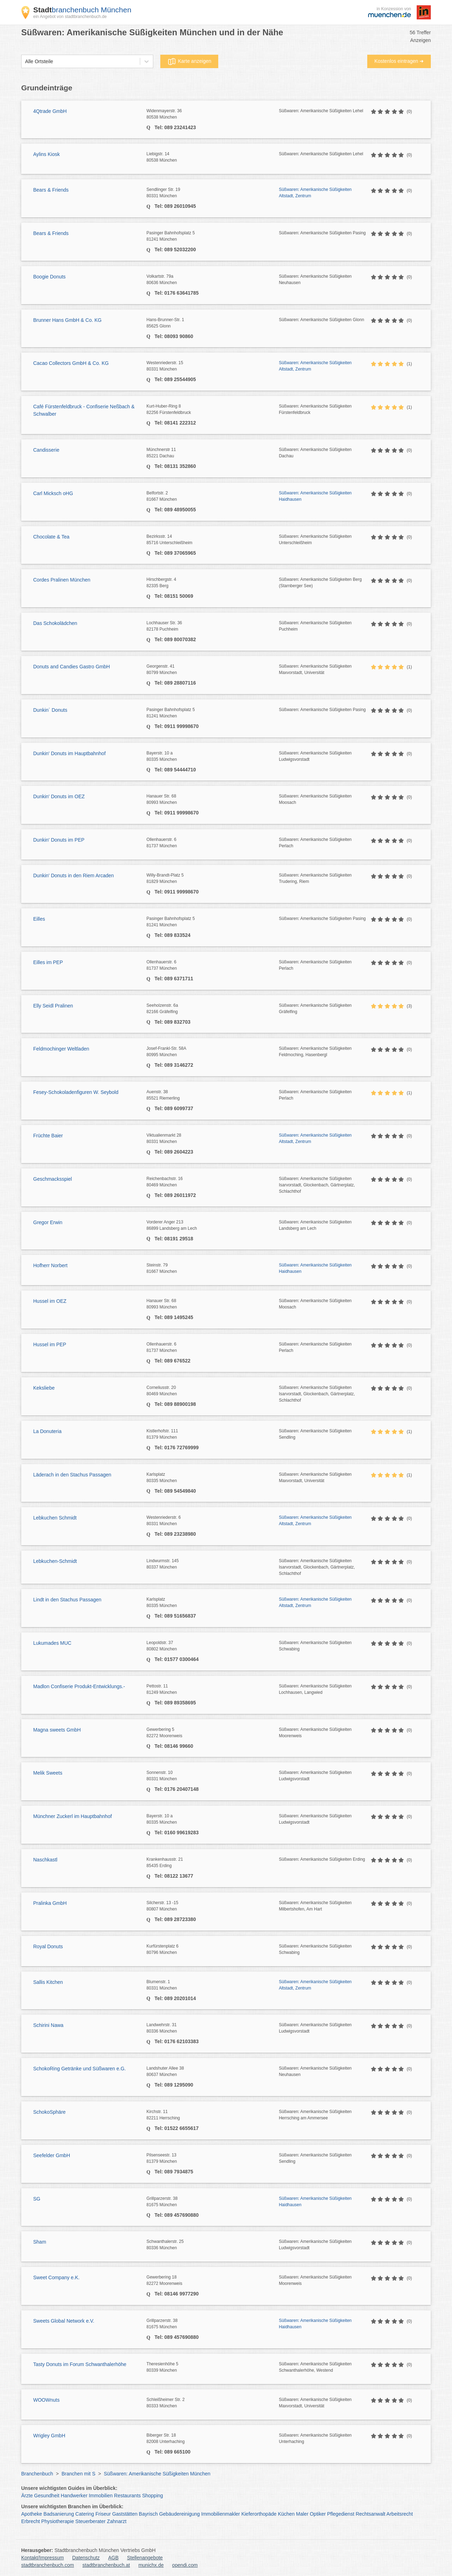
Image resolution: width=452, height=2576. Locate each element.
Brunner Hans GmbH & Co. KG (67, 320)
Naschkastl (45, 1859)
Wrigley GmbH (49, 2435)
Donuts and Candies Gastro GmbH (71, 666)
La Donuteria (47, 1431)
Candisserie (46, 450)
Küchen (286, 2514)
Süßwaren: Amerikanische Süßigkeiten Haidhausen (315, 496)
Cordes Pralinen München (61, 580)
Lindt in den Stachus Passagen (67, 1599)
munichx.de (151, 2565)
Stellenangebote (145, 2557)
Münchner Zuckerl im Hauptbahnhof (72, 1816)
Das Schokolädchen (55, 623)
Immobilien (101, 2495)
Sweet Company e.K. (56, 2277)
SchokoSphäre (49, 2112)
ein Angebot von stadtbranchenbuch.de (70, 16)
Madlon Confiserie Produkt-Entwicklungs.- (79, 1686)
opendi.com (184, 2565)
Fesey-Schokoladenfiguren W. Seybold (75, 1092)
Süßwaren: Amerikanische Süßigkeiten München (157, 2473)
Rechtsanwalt (370, 2514)
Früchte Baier (48, 1135)
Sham (39, 2242)
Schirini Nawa (48, 2025)
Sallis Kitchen (48, 1982)
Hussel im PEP (49, 1344)
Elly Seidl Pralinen (53, 1006)
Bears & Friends (51, 190)
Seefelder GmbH (51, 2155)
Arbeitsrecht (399, 2514)
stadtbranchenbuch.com (47, 2565)
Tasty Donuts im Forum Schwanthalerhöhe (79, 2364)
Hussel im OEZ (49, 1301)
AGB (113, 2557)
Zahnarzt (116, 2521)
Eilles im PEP (48, 962)
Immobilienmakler (220, 2514)
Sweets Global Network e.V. (63, 2321)
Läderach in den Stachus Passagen (72, 1474)
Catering (84, 2514)
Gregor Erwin (47, 1222)
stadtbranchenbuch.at (106, 2565)
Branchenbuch (37, 2473)
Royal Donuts (48, 1946)
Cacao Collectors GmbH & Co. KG (71, 363)
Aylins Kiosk (46, 154)
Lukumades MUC (52, 1643)
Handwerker (74, 2495)
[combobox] (25, 61)
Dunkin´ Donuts (50, 710)
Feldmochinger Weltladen (61, 1049)
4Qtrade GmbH (50, 111)
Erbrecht (30, 2521)
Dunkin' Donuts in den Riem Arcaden (73, 875)
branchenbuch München (82, 10)
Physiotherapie (57, 2521)
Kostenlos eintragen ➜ (399, 61)
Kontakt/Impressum (42, 2557)
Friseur (103, 2514)
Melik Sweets (47, 1773)
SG (36, 2199)
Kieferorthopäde (258, 2514)
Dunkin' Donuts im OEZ (59, 796)
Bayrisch (148, 2514)
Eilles (39, 919)
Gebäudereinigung (179, 2514)
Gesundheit (47, 2495)
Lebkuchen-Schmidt (55, 1561)
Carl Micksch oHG (53, 493)
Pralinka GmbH (50, 1903)
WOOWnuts (46, 2400)
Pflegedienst (340, 2514)
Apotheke (31, 2514)
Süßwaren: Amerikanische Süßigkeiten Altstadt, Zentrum (315, 192)
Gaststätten (125, 2514)
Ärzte (27, 2495)
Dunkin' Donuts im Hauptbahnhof (69, 753)
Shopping (152, 2495)
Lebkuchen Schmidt (55, 1518)
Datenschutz (86, 2557)
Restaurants (127, 2495)
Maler (302, 2514)
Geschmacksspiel (52, 1179)
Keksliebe (44, 1388)
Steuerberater (90, 2521)
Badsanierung (58, 2514)
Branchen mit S (78, 2473)
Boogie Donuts (49, 276)
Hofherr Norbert (50, 1265)
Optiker (318, 2514)
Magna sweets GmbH (57, 1730)
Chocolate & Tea (51, 537)
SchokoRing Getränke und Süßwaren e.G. (79, 2068)
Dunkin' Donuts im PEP (58, 840)
